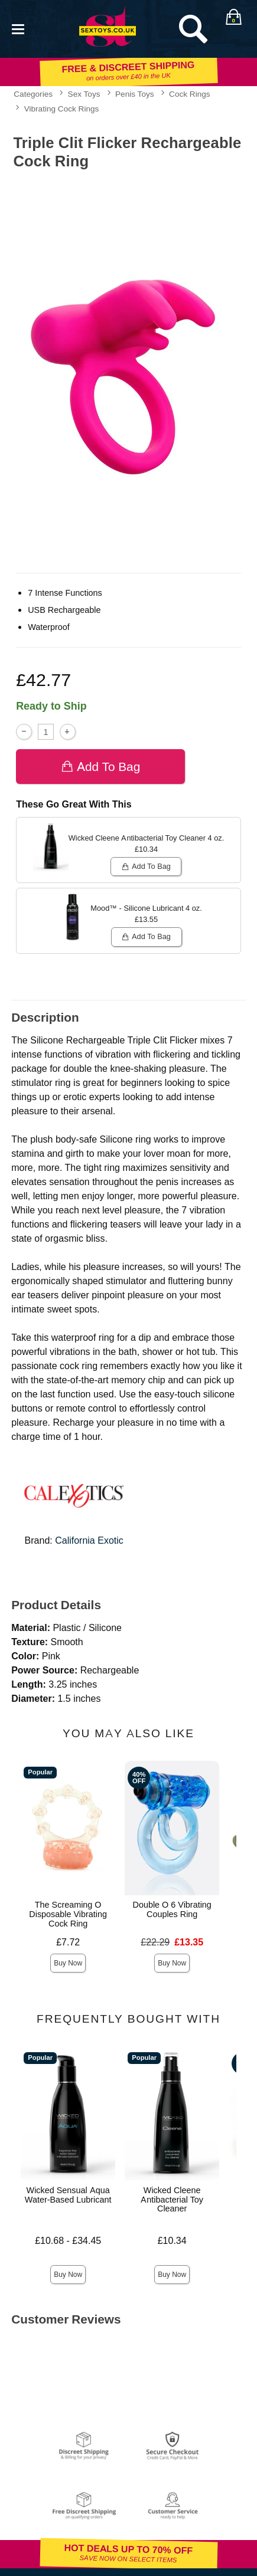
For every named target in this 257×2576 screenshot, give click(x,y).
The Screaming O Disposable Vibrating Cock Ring (68, 1914)
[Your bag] (233, 17)
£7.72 (68, 1942)
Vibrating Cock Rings (61, 108)
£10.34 (172, 2240)
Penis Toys (134, 94)
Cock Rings (189, 94)
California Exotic (89, 1540)
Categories (33, 94)
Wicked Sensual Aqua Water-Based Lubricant (68, 2195)
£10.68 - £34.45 (68, 2240)
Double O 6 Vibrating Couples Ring (172, 1909)
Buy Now (68, 1963)
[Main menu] (18, 28)
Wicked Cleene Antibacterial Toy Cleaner (172, 2199)
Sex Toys (84, 94)
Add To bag (101, 766)
